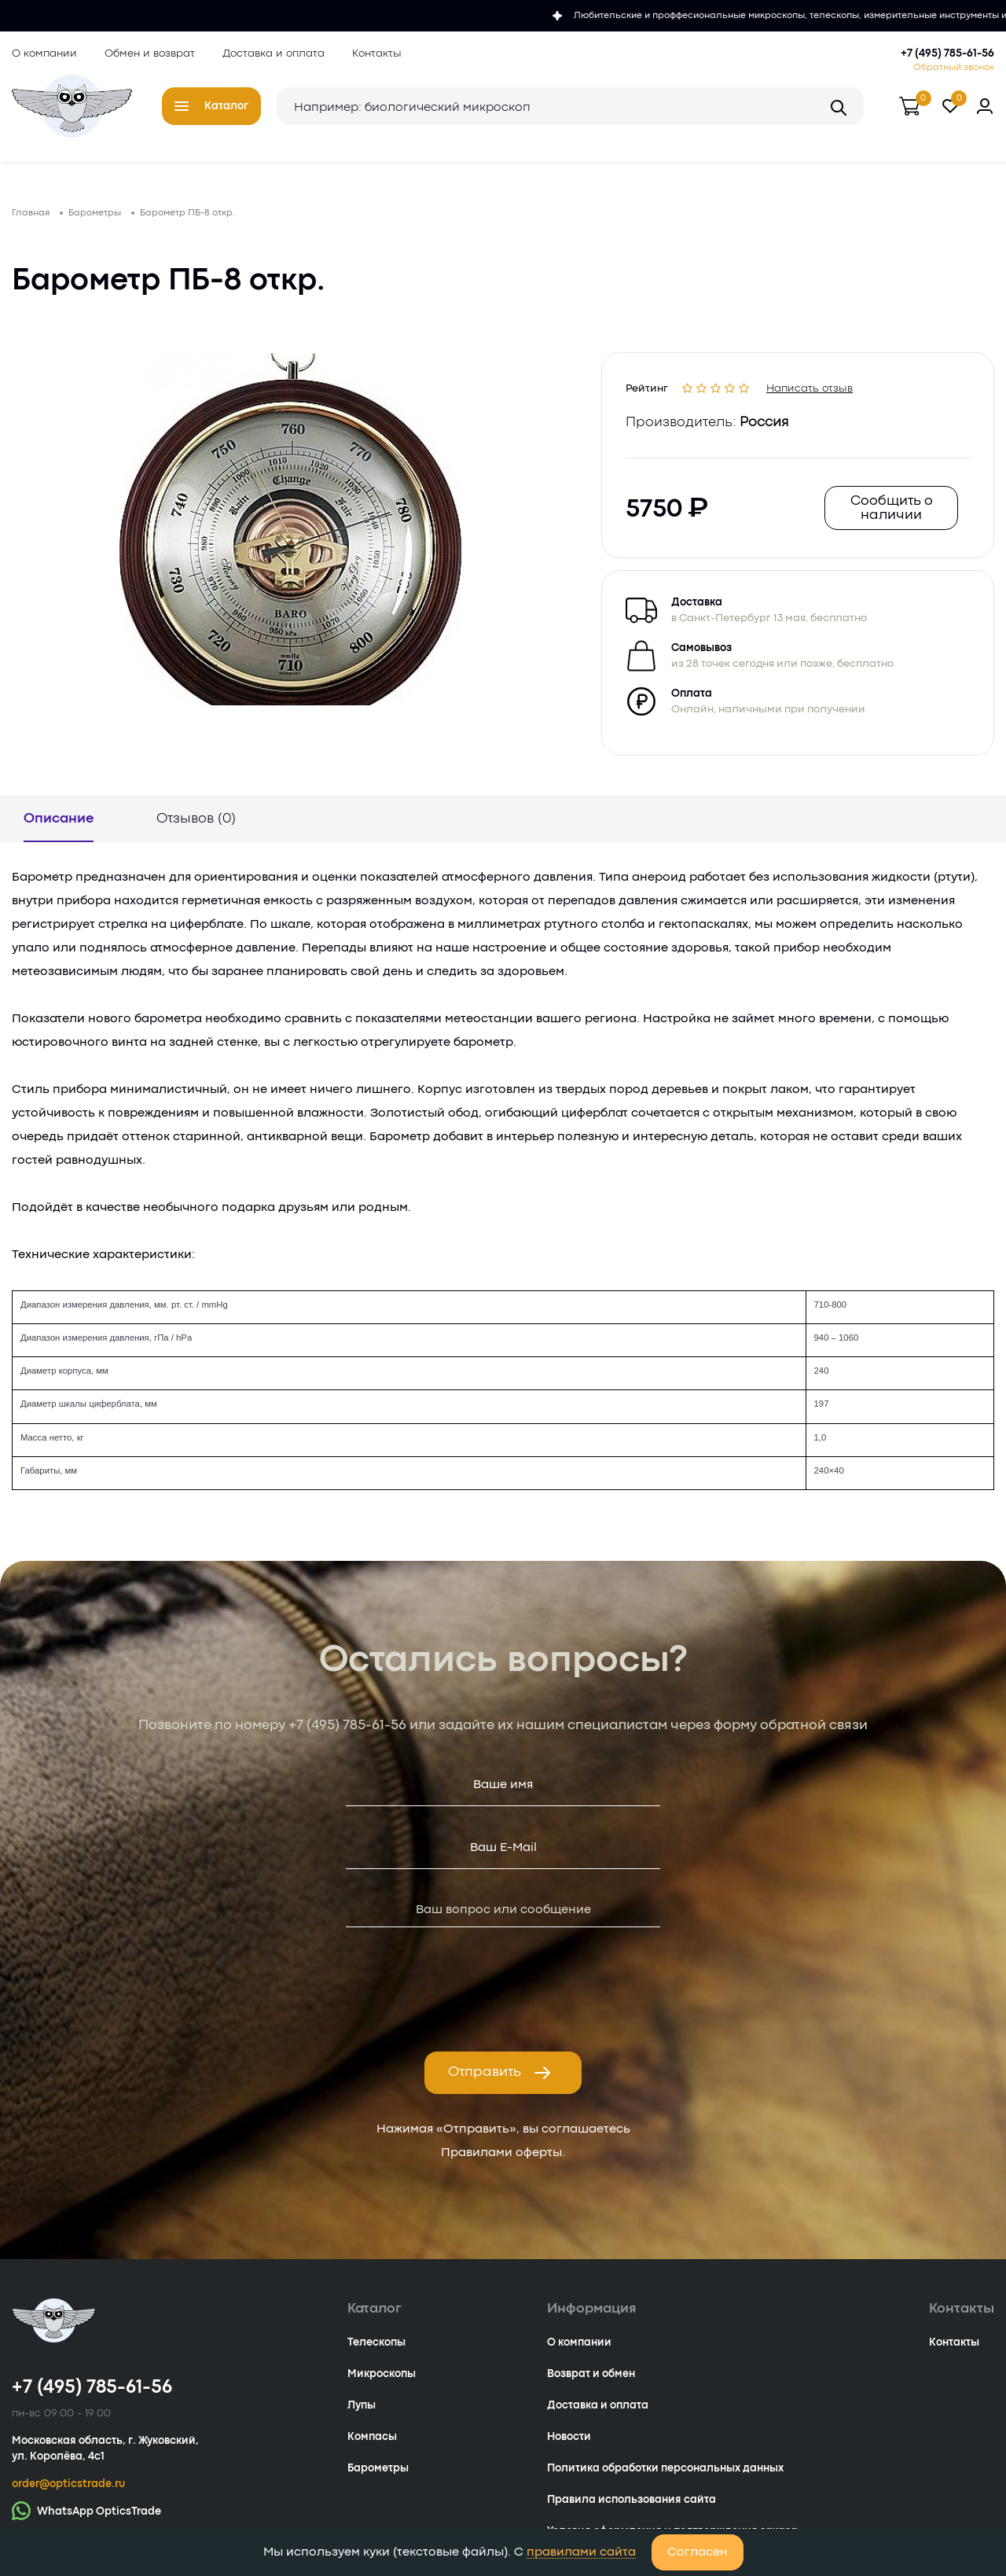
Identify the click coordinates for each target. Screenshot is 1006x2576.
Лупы (361, 2405)
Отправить (500, 2072)
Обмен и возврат (150, 53)
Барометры (378, 2468)
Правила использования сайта (631, 2499)
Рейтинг (647, 386)
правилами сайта (581, 2552)
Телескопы (376, 2342)
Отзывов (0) (196, 819)
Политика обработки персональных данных (665, 2468)
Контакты (377, 53)
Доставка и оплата (273, 53)
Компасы (372, 2437)
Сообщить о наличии (891, 508)
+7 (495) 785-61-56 (947, 53)
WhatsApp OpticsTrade (86, 2510)
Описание (59, 819)
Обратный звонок (953, 68)
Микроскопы (381, 2374)
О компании (44, 53)
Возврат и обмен (591, 2374)
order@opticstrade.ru (68, 2484)
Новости (569, 2437)
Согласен (697, 2552)
